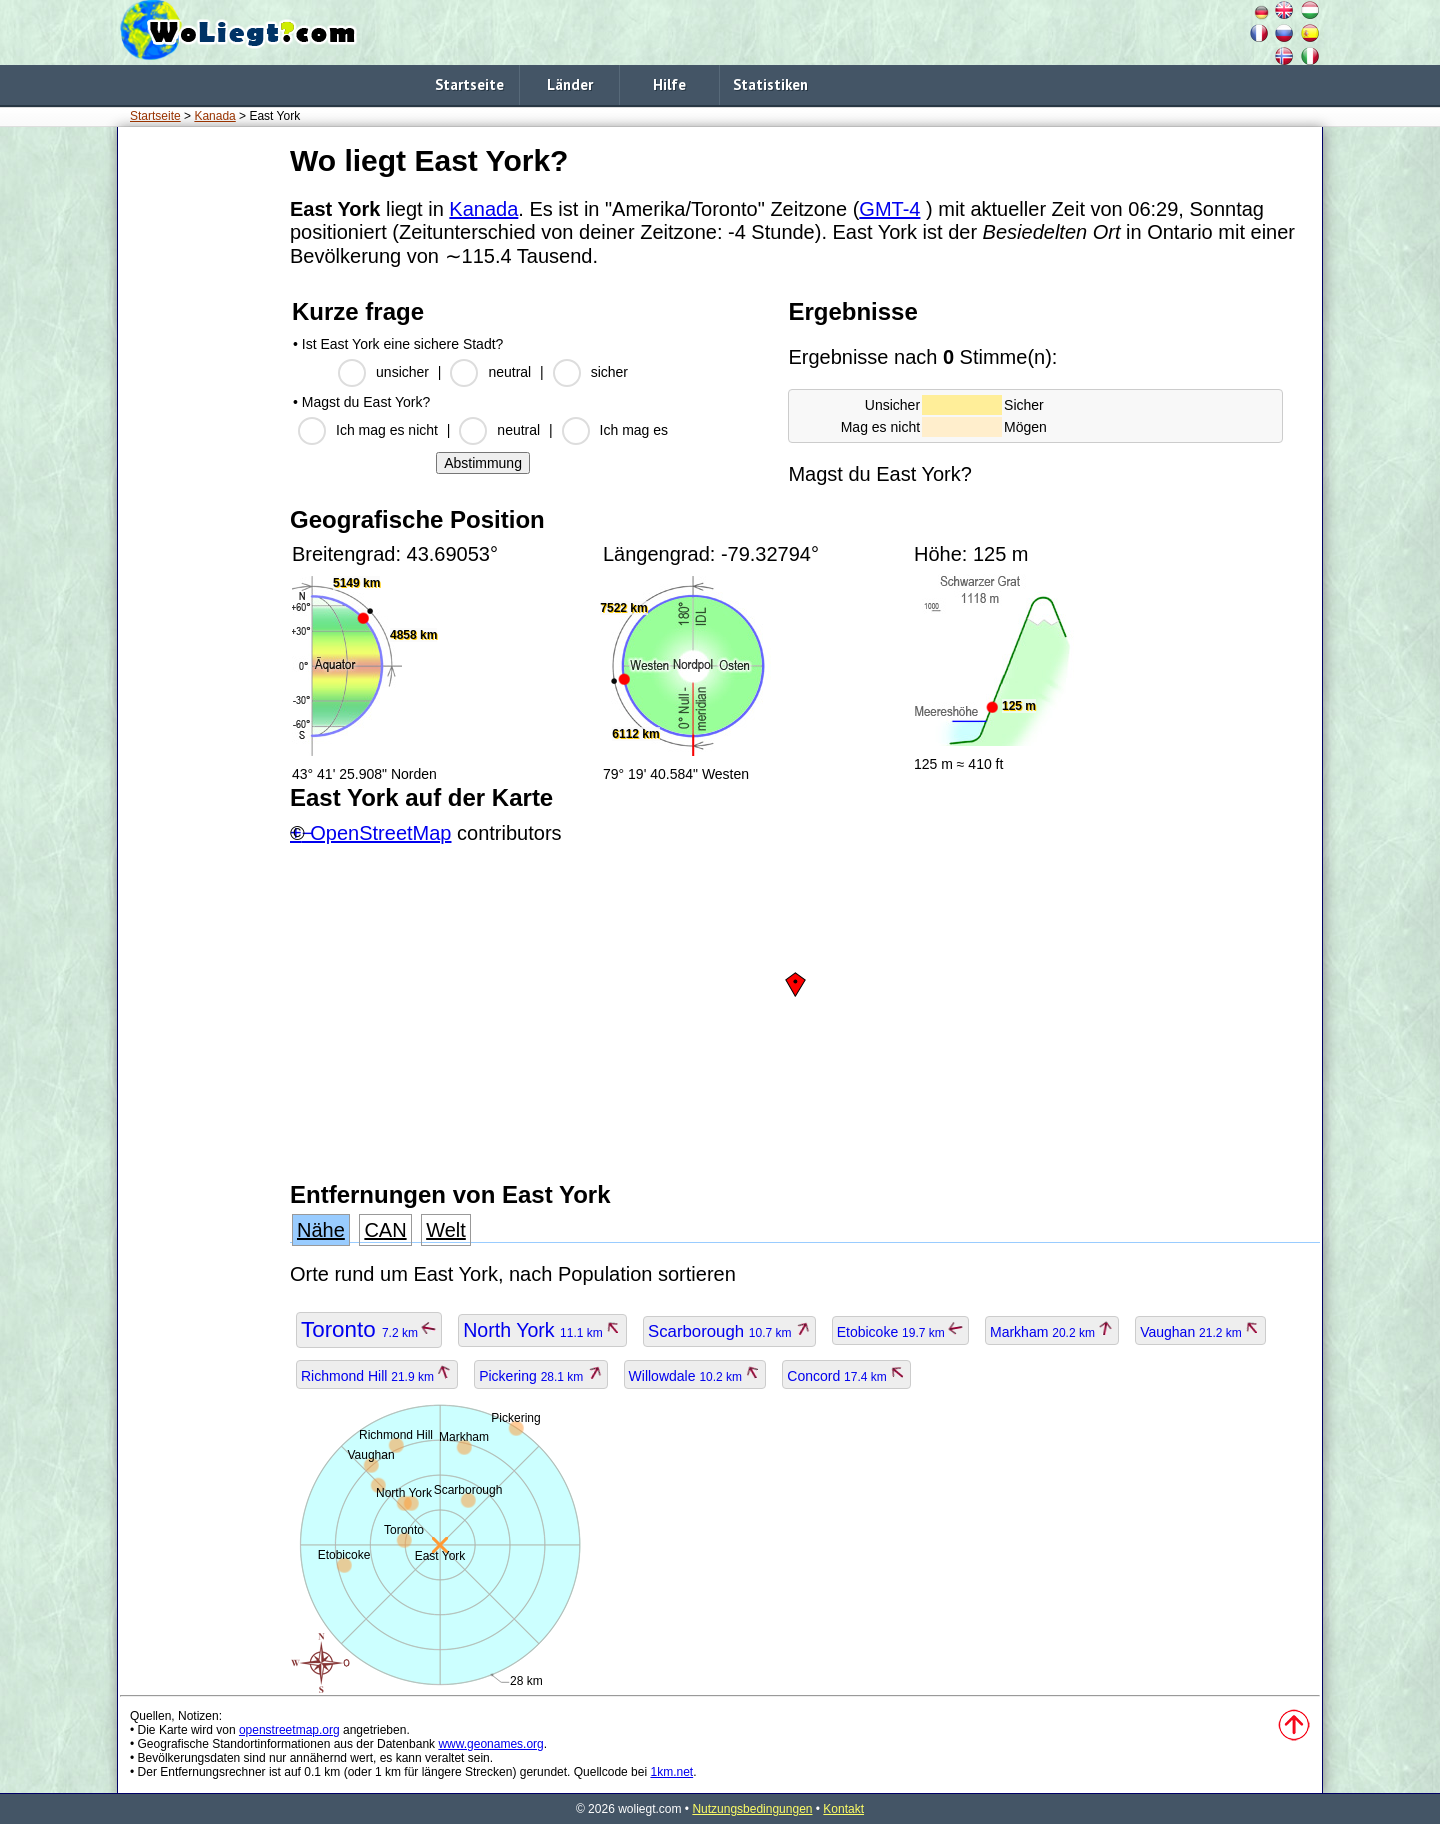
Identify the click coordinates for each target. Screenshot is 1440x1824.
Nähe (321, 1230)
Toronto (369, 1329)
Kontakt (843, 1809)
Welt (446, 1230)
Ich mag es (634, 430)
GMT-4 (889, 209)
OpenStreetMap (380, 833)
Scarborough (729, 1331)
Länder (570, 84)
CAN (385, 1230)
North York (542, 1330)
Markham (1052, 1332)
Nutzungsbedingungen (752, 1809)
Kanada (214, 116)
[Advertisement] (200, 439)
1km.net (671, 1772)
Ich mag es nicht (387, 430)
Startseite (469, 84)
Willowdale (695, 1376)
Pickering (541, 1376)
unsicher (402, 372)
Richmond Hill (377, 1376)
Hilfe (669, 84)
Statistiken (770, 84)
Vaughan (1200, 1332)
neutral (509, 372)
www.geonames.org (490, 1744)
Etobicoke (900, 1332)
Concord (846, 1376)
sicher (609, 372)
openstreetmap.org (289, 1730)
